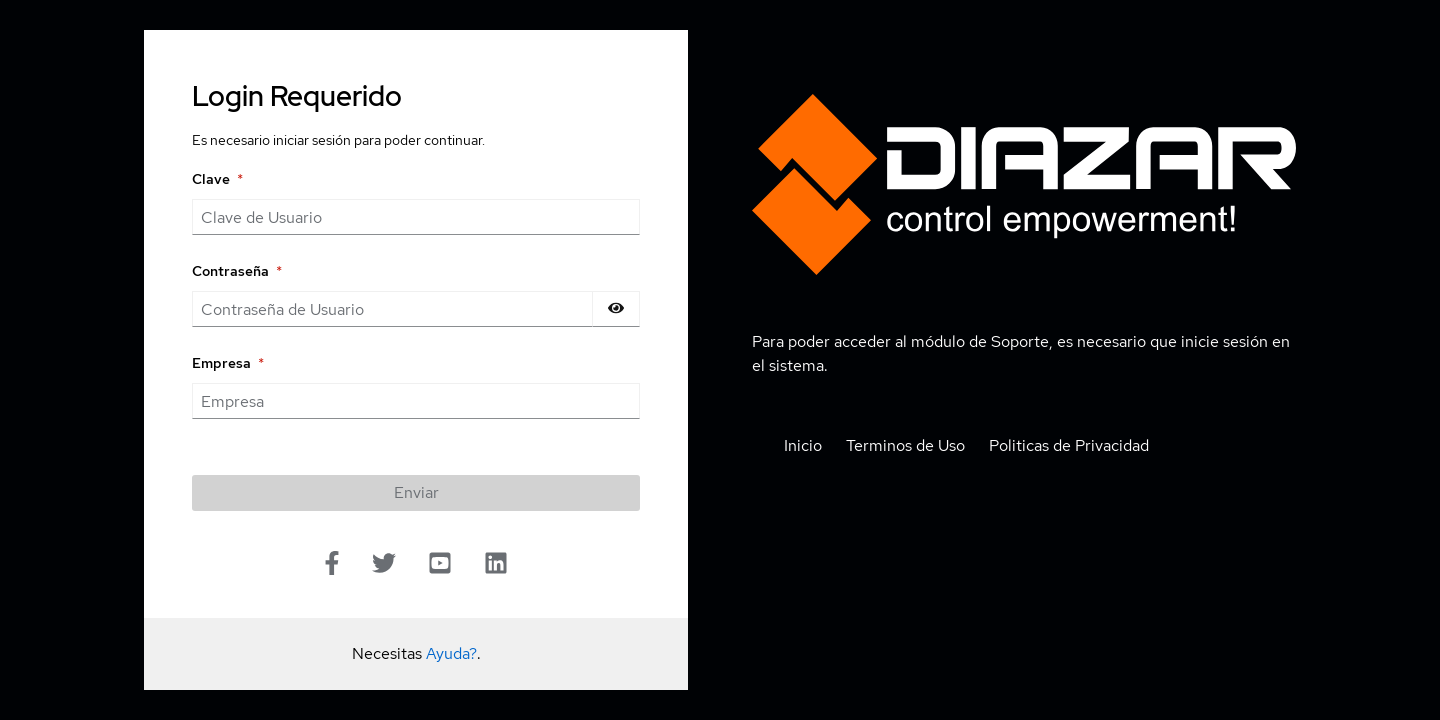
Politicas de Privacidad (1069, 445)
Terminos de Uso (905, 445)
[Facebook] (332, 567)
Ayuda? (451, 653)
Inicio (803, 445)
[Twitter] (384, 565)
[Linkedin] (496, 565)
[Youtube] (440, 565)
